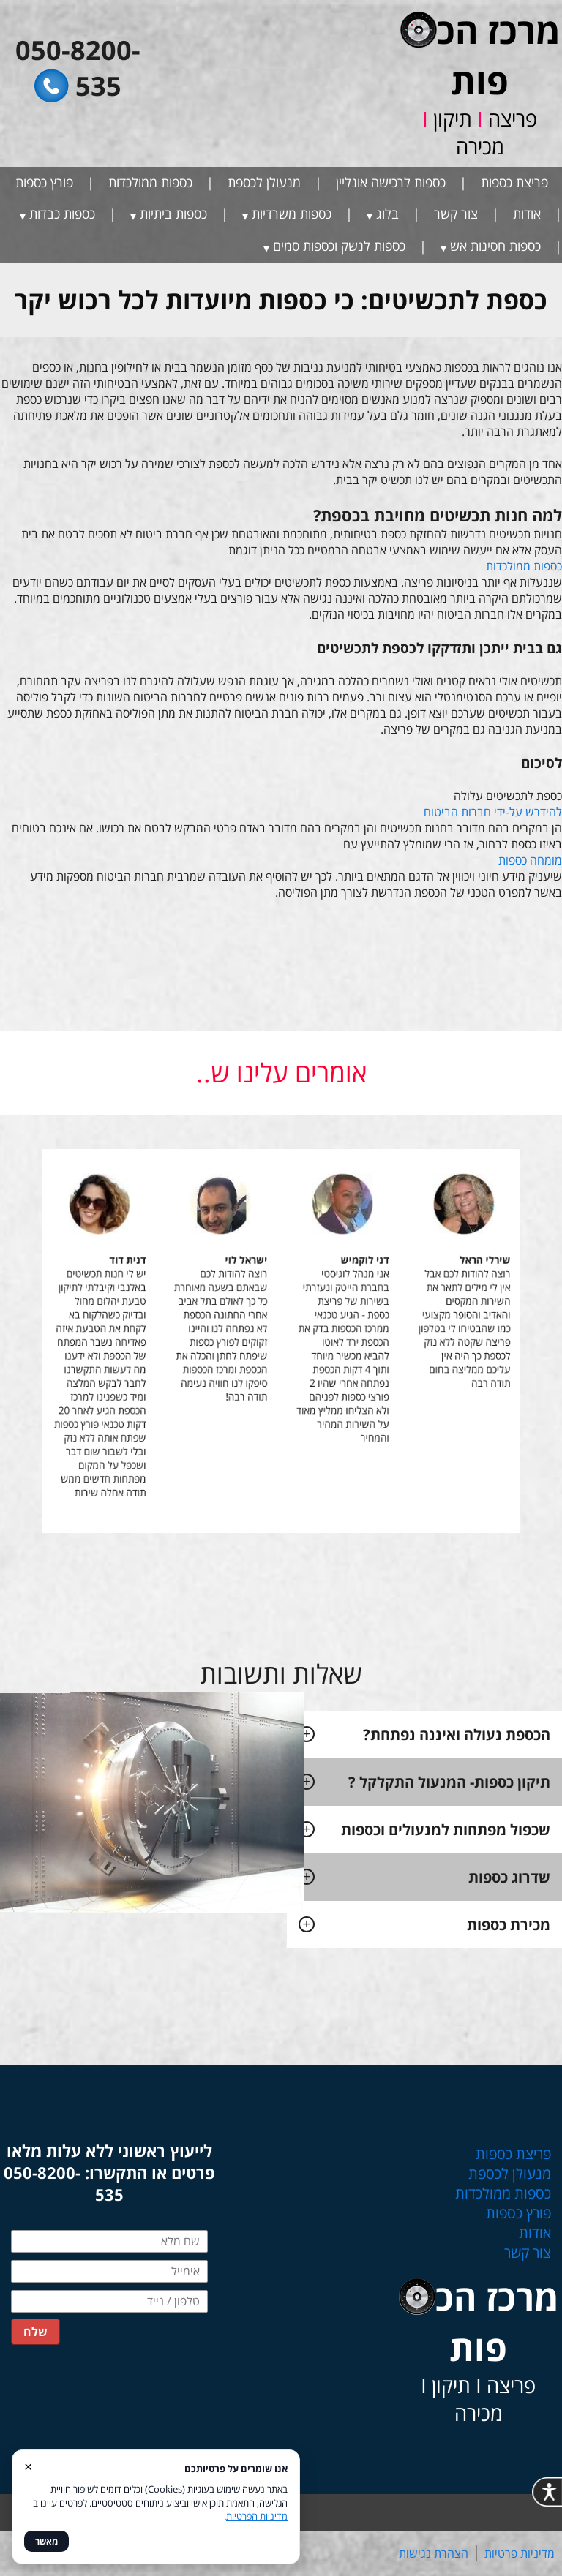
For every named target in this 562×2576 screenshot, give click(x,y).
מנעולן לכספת (264, 182)
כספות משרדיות (291, 213)
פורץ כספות (44, 182)
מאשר (46, 2541)
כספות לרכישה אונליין (391, 182)
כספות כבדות (62, 213)
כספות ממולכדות (150, 182)
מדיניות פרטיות (519, 2553)
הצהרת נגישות (433, 2553)
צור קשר (456, 213)
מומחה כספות (530, 860)
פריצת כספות (514, 182)
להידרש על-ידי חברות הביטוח (493, 812)
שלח (35, 2332)
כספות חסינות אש (495, 246)
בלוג (387, 213)
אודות (527, 213)
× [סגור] (28, 2466)
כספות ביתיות (173, 213)
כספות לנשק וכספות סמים (339, 246)
